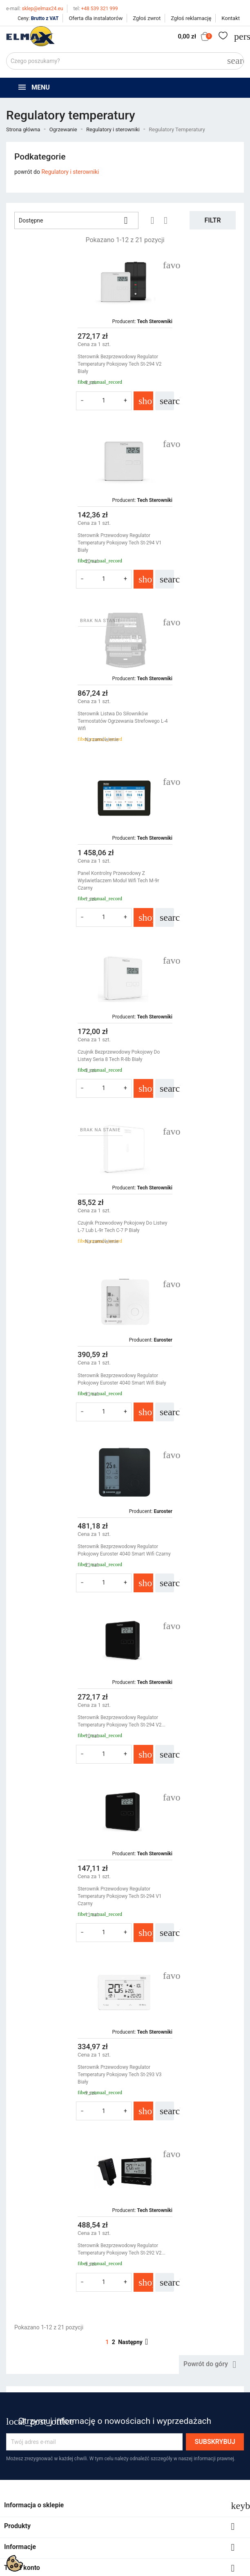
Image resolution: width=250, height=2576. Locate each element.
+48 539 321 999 (95, 8)
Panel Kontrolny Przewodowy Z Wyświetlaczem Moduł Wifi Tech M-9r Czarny (180, 543)
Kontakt (230, 18)
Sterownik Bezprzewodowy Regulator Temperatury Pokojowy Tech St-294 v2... (64, 1067)
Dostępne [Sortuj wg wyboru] (76, 220)
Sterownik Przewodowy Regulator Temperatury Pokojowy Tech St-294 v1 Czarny (181, 1071)
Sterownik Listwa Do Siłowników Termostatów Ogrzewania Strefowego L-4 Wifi (65, 543)
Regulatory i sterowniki (70, 172)
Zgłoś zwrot (147, 18)
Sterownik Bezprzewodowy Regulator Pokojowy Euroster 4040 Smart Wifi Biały (64, 888)
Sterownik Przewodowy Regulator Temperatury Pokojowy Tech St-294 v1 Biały (181, 364)
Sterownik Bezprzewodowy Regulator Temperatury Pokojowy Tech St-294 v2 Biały (62, 364)
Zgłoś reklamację (191, 18)
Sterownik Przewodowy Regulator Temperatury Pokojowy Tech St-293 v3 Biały (62, 1249)
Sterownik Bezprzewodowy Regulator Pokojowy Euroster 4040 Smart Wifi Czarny (179, 892)
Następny (134, 1345)
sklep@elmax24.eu (34, 8)
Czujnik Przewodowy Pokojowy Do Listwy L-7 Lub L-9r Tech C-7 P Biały (183, 717)
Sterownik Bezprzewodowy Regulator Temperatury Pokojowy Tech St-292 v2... (183, 1245)
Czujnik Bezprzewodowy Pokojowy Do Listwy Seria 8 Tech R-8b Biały (61, 717)
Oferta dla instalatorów (96, 18)
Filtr (212, 220)
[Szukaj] (125, 61)
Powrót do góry (211, 1367)
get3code (211, 1598)
